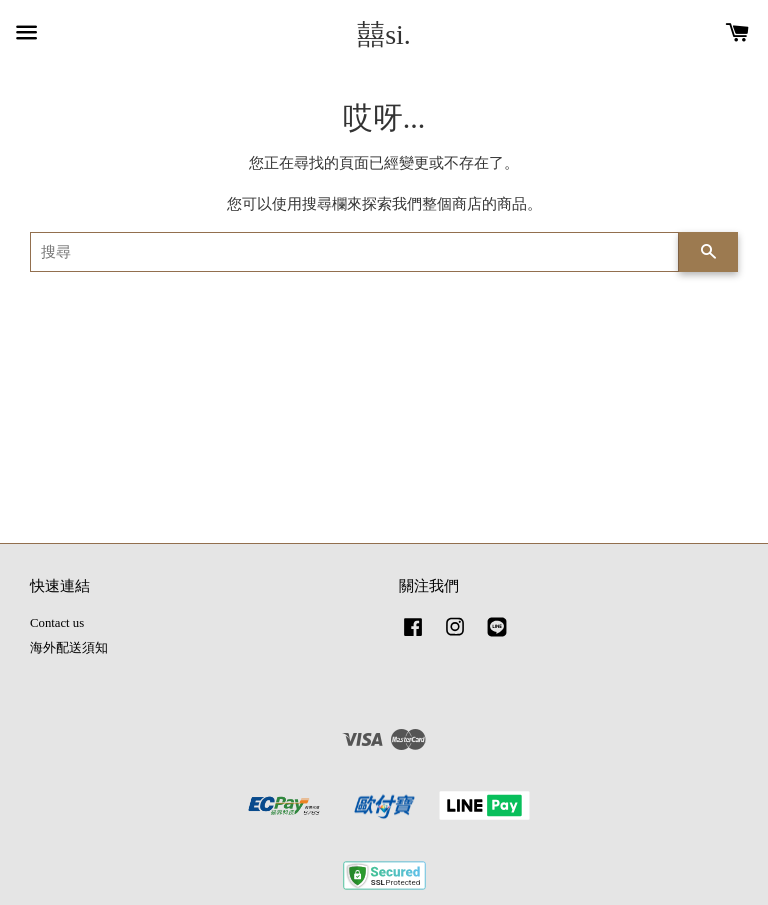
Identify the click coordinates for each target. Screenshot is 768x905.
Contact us (57, 623)
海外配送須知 (69, 648)
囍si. (384, 34)
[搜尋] (354, 252)
